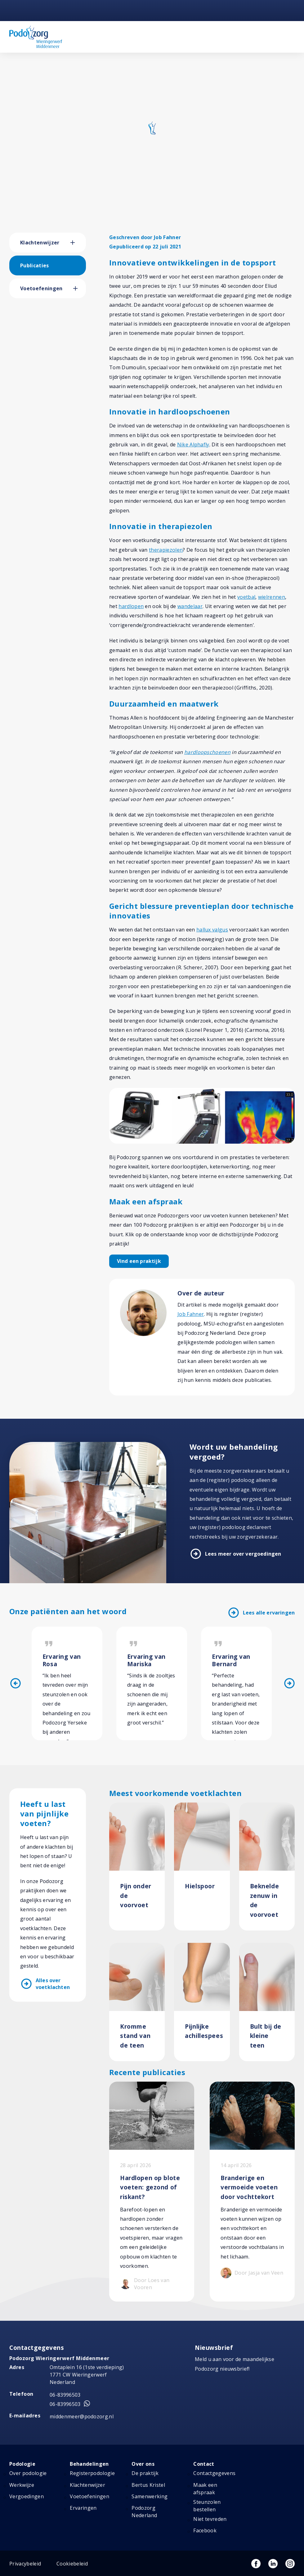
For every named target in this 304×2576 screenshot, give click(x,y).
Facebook (205, 2530)
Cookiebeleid (72, 2563)
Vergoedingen (26, 2496)
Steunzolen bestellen (207, 2506)
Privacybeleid (25, 2563)
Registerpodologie (92, 2473)
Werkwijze (21, 2485)
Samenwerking (150, 2496)
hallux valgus (212, 929)
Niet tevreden (209, 2519)
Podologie (22, 2463)
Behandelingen (89, 2463)
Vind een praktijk (139, 1261)
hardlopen (131, 606)
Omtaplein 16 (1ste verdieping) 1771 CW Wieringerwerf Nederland (87, 2374)
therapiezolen (166, 549)
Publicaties (34, 265)
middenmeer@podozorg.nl (82, 2416)
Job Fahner (190, 1314)
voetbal (246, 597)
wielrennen (271, 597)
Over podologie (28, 2473)
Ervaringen (83, 2507)
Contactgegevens (214, 2473)
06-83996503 (65, 2394)
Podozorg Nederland (144, 2511)
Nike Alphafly (193, 444)
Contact (203, 2463)
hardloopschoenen (207, 752)
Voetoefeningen (41, 288)
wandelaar (190, 606)
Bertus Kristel (148, 2485)
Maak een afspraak (205, 2489)
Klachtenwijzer (39, 242)
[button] (78, 242)
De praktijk (145, 2473)
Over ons (143, 2463)
